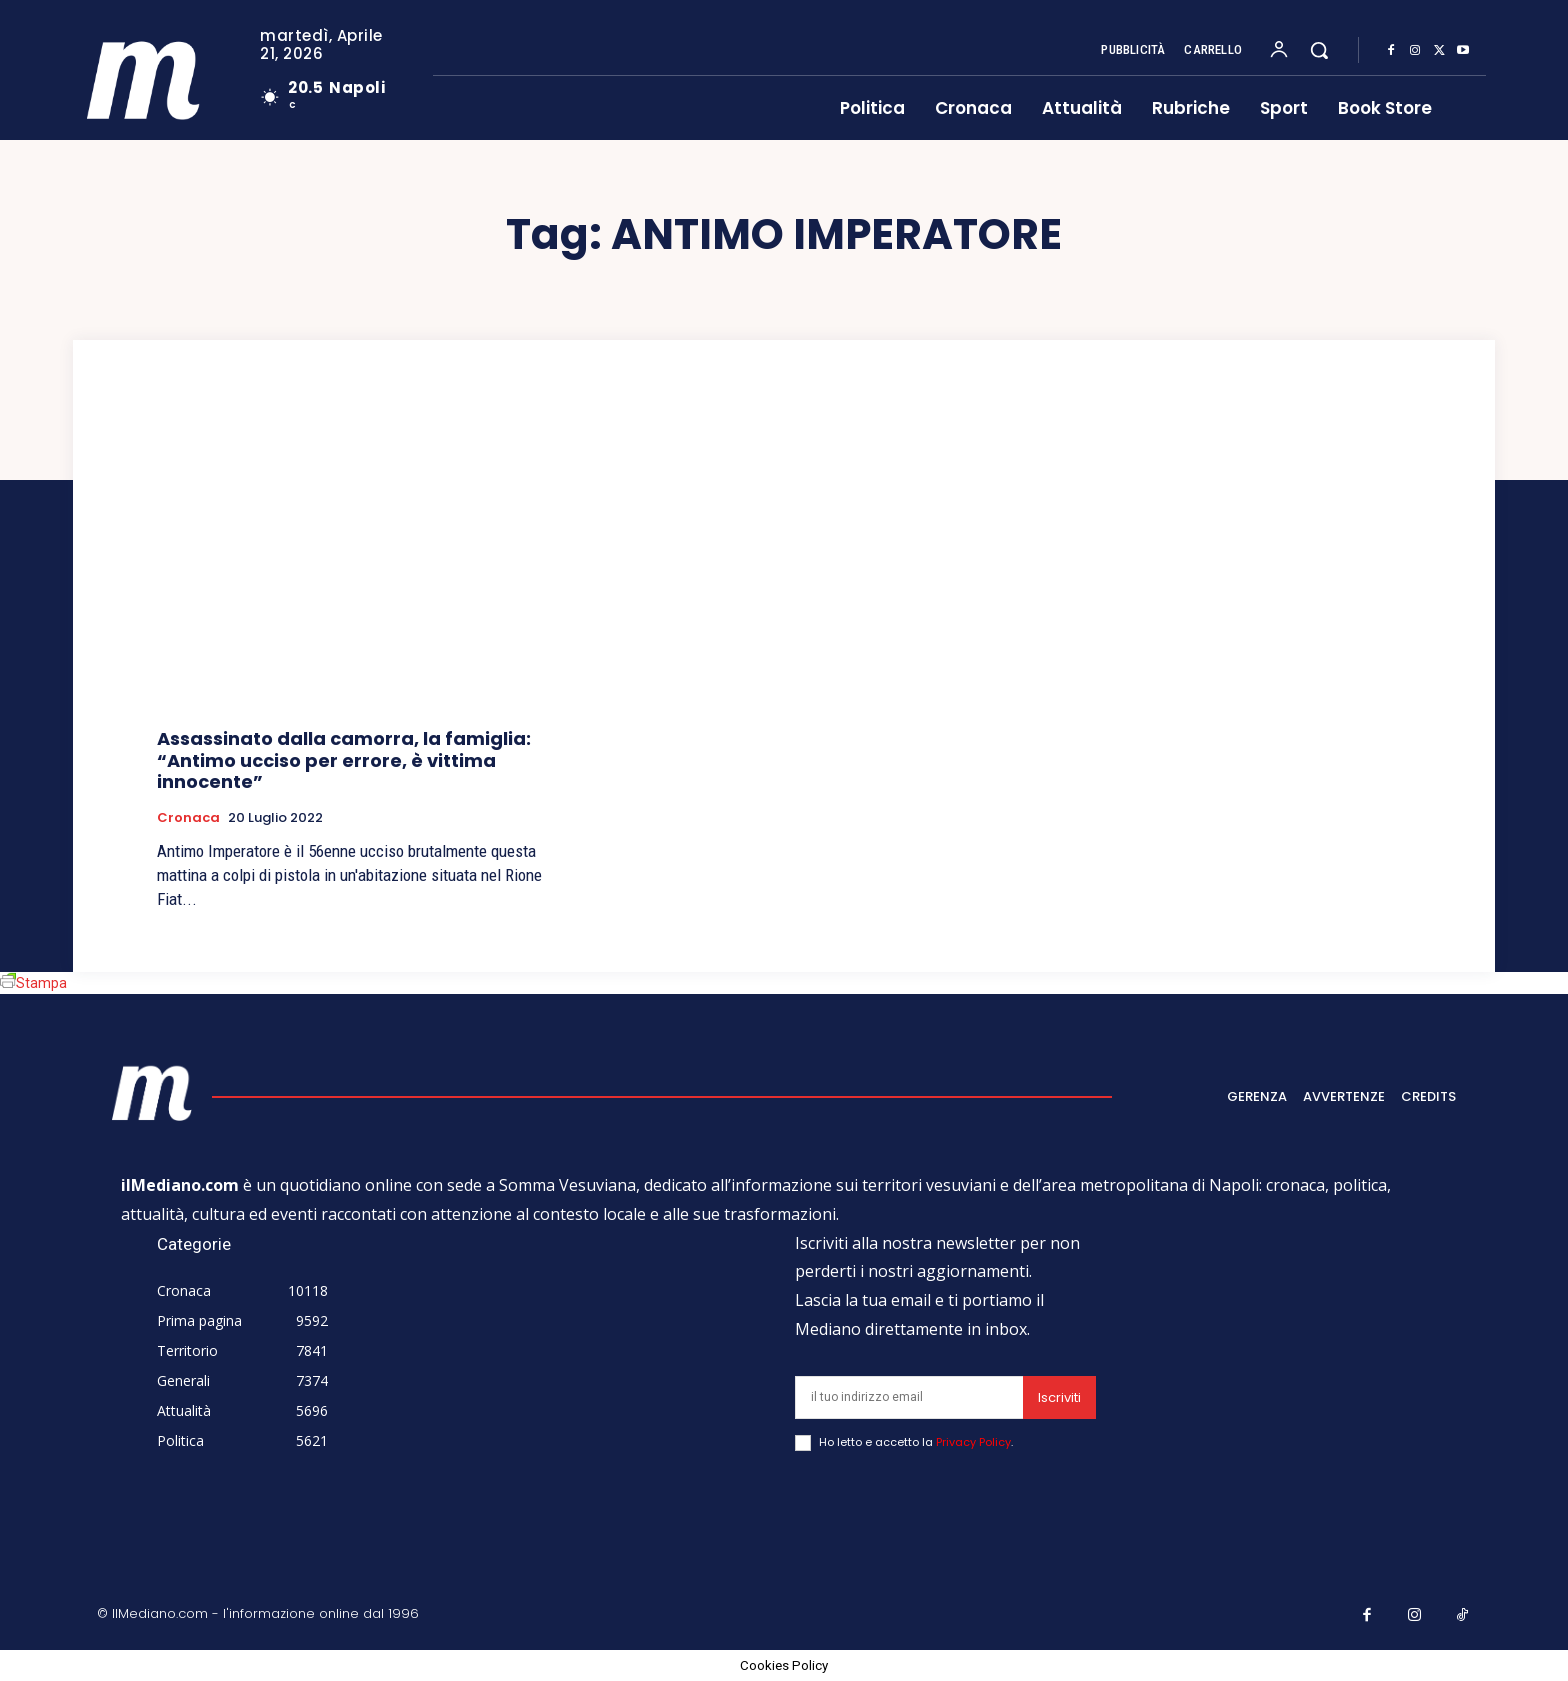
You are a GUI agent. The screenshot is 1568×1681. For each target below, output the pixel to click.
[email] (909, 1397)
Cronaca (188, 818)
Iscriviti (1059, 1397)
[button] (1319, 50)
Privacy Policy (973, 1442)
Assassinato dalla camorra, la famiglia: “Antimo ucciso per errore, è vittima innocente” (344, 760)
